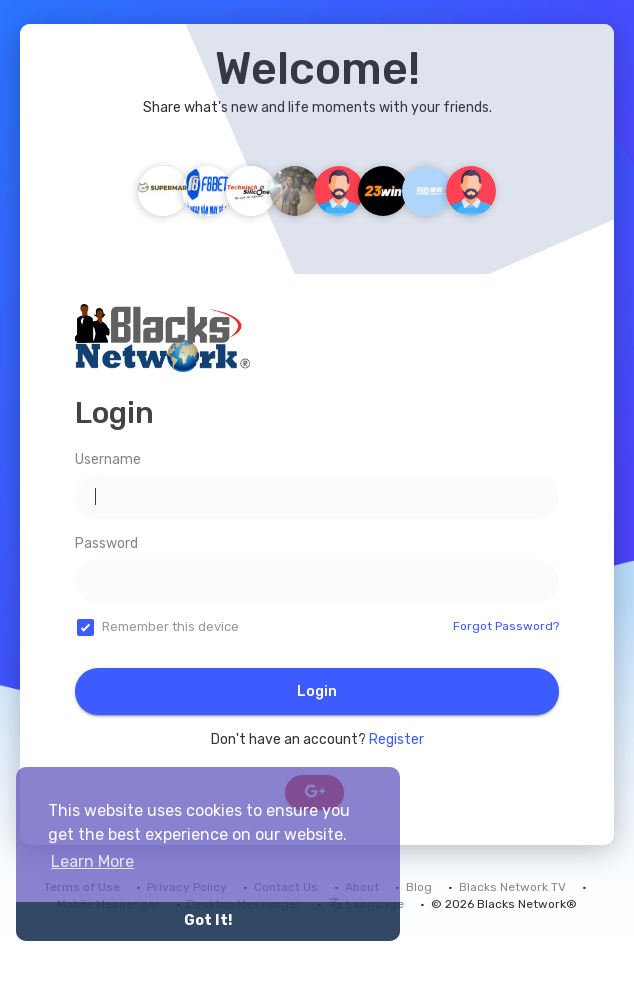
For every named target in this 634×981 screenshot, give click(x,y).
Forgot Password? (506, 626)
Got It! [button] (208, 920)
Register (396, 739)
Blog (419, 887)
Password (106, 543)
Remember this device (170, 626)
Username (108, 459)
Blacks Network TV (512, 887)
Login (317, 691)
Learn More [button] (92, 861)
